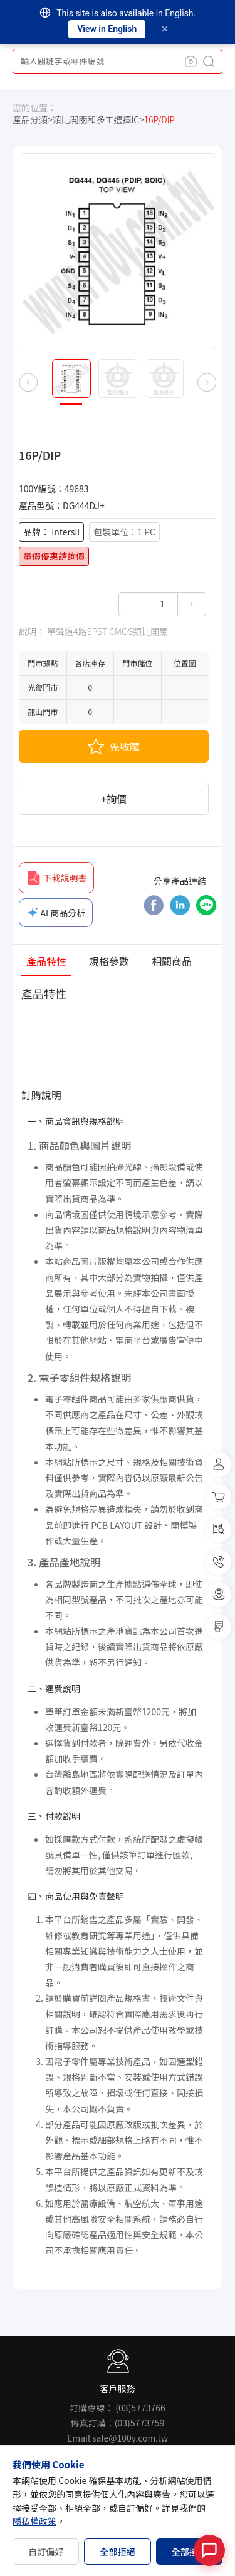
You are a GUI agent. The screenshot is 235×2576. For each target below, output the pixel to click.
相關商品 (172, 961)
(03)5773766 (140, 2407)
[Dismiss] (165, 29)
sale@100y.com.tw (130, 2437)
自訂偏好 (45, 2551)
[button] (28, 382)
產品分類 (30, 120)
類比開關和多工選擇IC (96, 120)
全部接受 (189, 2551)
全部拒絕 (117, 2551)
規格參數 (109, 961)
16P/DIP (159, 120)
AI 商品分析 (55, 913)
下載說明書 (56, 877)
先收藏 (114, 746)
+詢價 (114, 798)
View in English (107, 29)
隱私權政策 (34, 2521)
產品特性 (46, 961)
